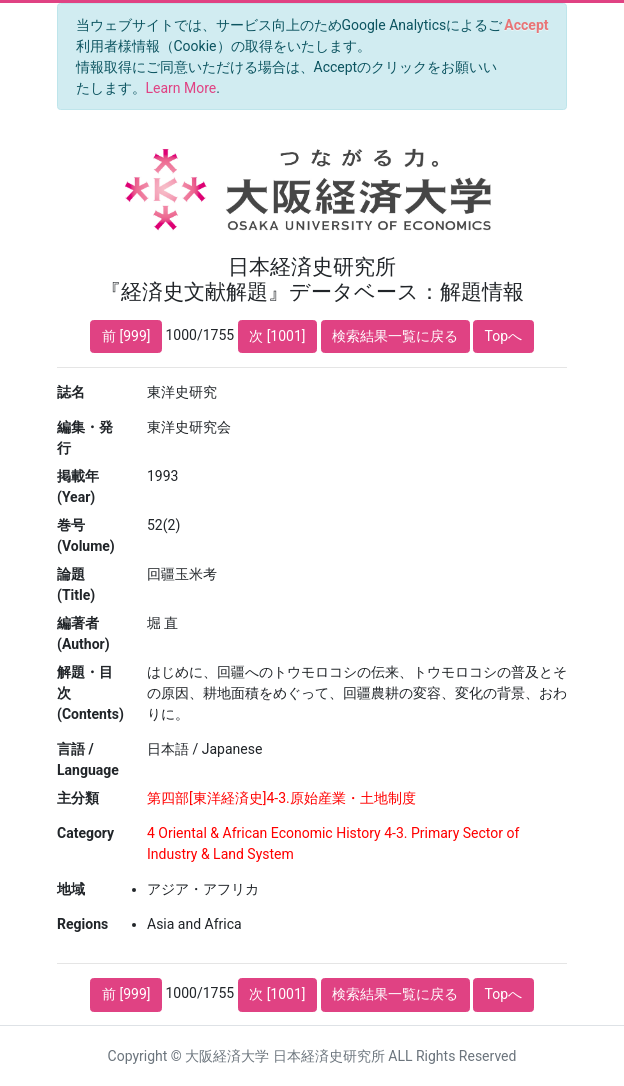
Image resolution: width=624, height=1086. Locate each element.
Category (85, 833)
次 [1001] (277, 336)
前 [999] (126, 336)
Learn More (181, 88)
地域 (71, 889)
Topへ (504, 336)
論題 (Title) (76, 584)
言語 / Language (88, 759)
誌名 (71, 392)
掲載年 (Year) (78, 486)
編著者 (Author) (83, 633)
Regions (82, 924)
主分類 (78, 798)
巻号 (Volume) (86, 535)
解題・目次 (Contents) (90, 693)
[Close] (526, 25)
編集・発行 (85, 437)
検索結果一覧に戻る (395, 336)
